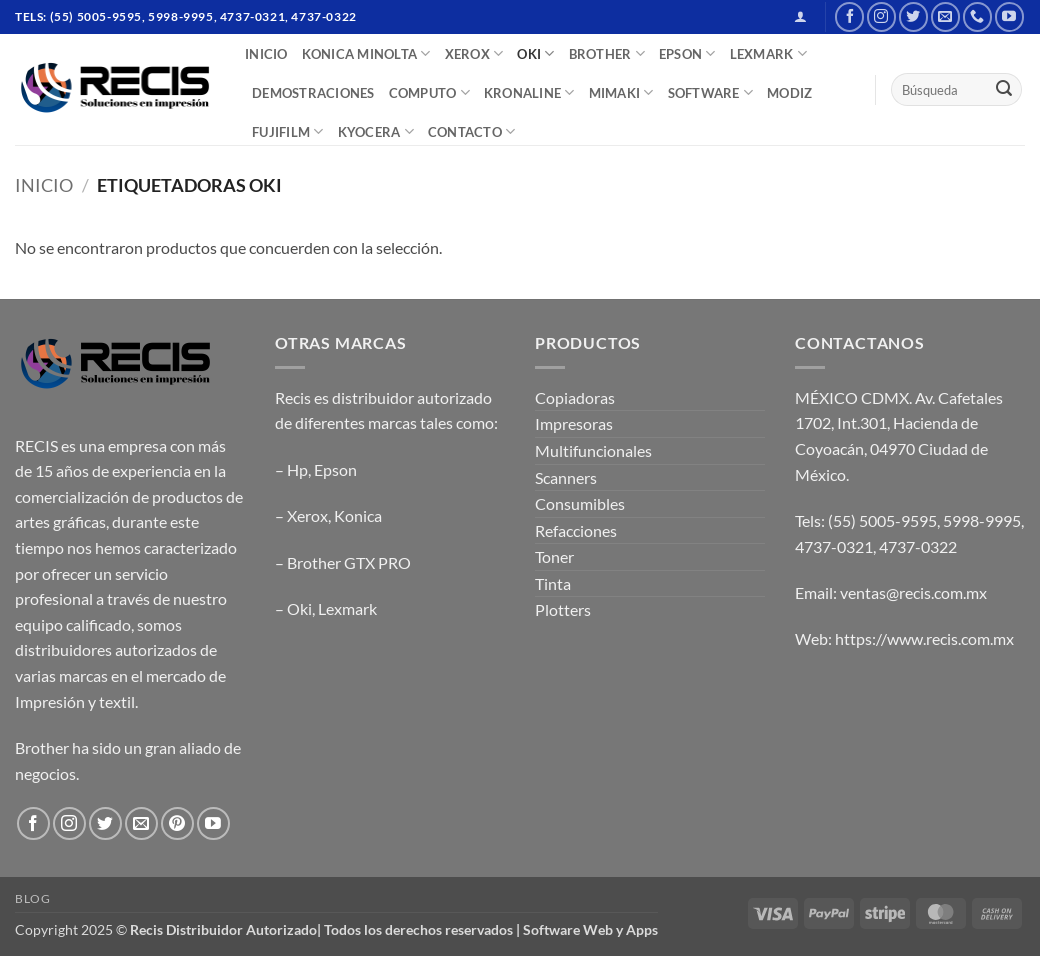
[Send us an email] (945, 16)
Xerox (307, 515)
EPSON (687, 53)
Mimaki (621, 92)
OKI (535, 53)
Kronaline (529, 92)
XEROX (474, 53)
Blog (32, 898)
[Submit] (1004, 90)
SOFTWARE (711, 92)
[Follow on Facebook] (849, 16)
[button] (800, 16)
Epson (335, 469)
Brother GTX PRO (349, 562)
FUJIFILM (288, 131)
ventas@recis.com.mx (913, 592)
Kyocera (376, 131)
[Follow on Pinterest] (177, 823)
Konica (358, 515)
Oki (299, 608)
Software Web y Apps (590, 929)
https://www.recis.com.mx (924, 638)
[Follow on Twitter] (913, 16)
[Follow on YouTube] (1009, 16)
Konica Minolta (366, 53)
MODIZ (789, 93)
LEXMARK (768, 53)
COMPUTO (429, 92)
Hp (297, 469)
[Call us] (977, 16)
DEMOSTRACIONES (313, 93)
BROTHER (607, 53)
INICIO (266, 54)
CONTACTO (472, 131)
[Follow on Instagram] (881, 16)
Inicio (44, 185)
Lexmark (347, 608)
